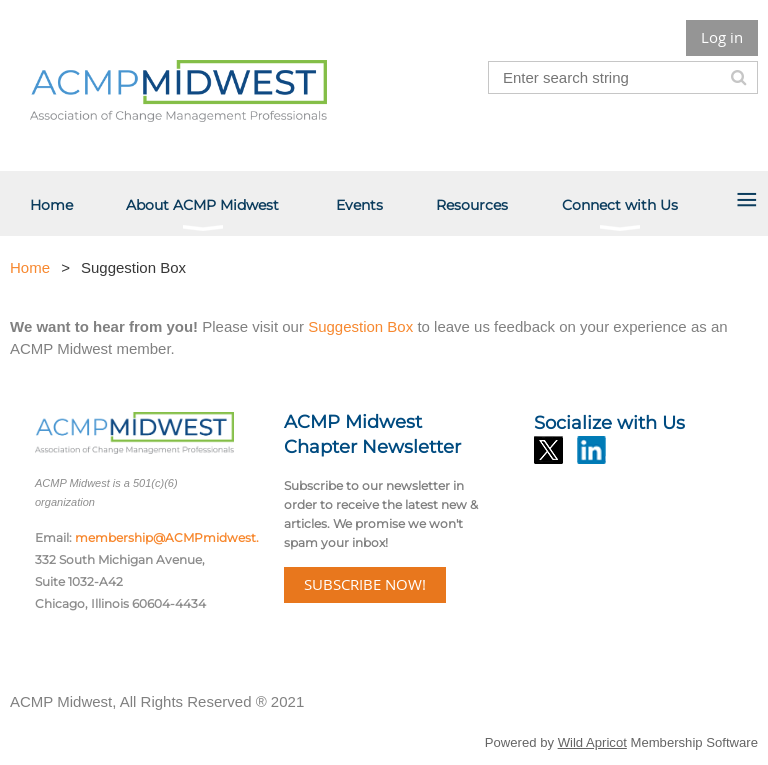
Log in (722, 37)
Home (30, 267)
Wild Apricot (592, 742)
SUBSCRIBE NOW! (365, 584)
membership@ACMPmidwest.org (177, 537)
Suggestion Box (362, 326)
